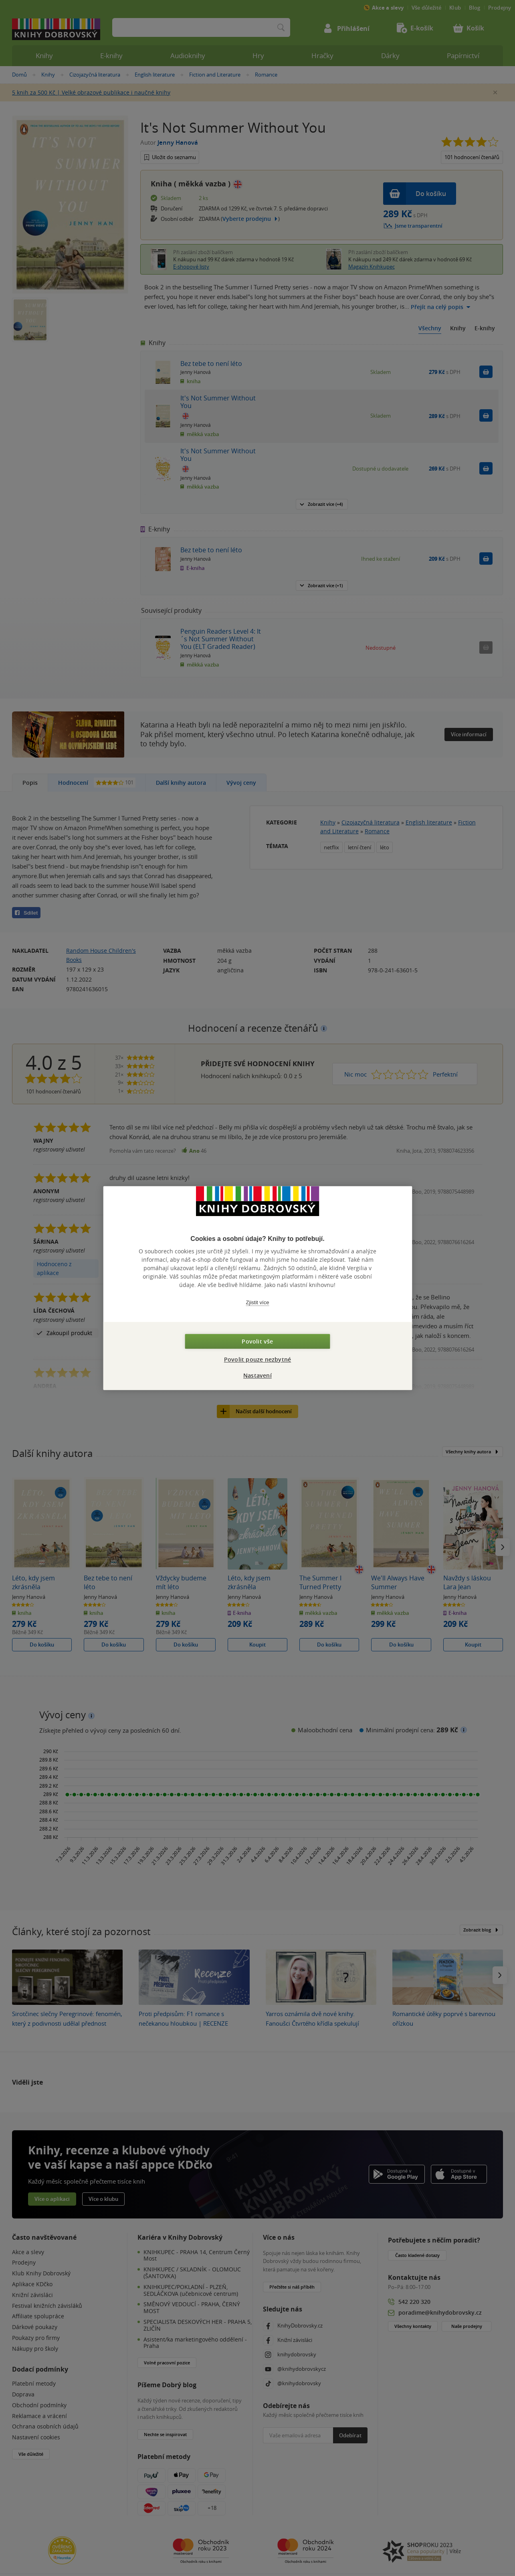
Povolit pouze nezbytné (257, 1359)
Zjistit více (257, 1302)
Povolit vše (257, 1341)
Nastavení (257, 1375)
